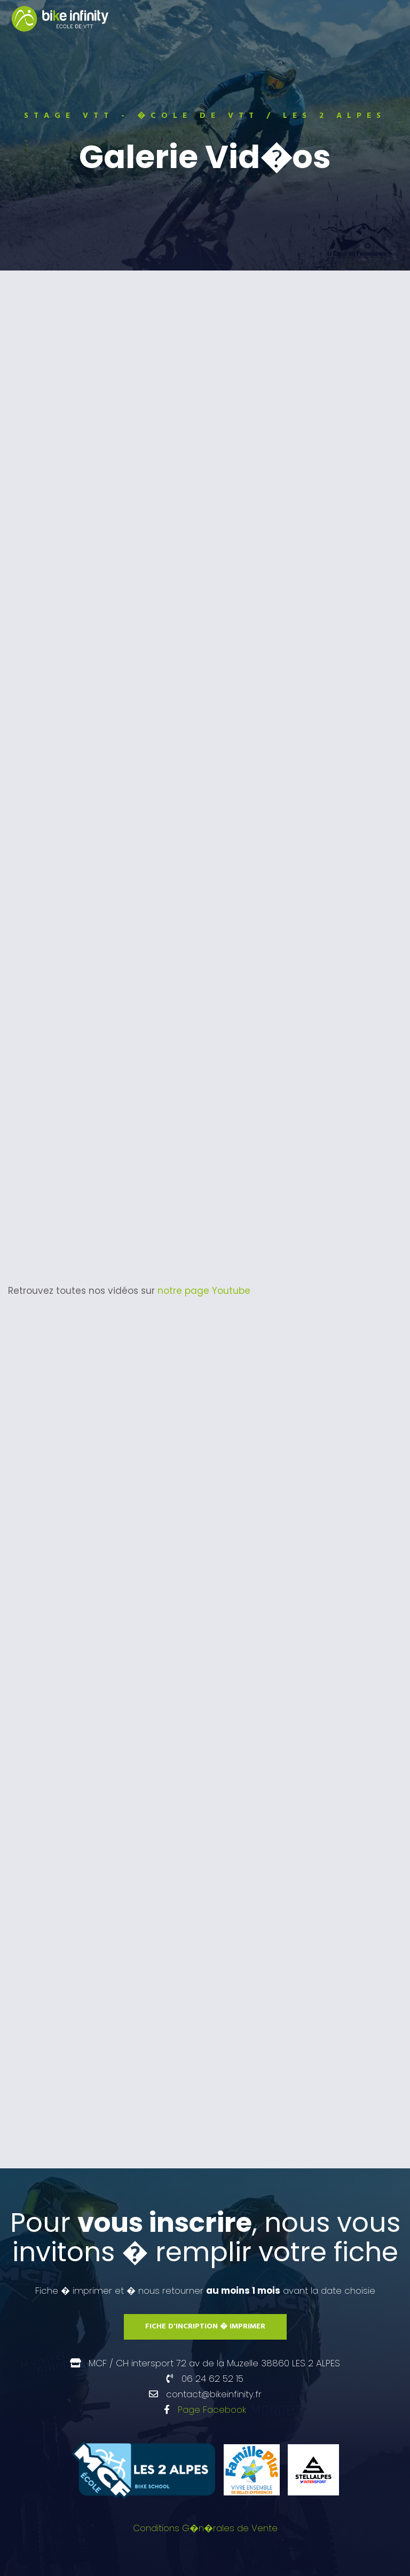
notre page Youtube (203, 1290)
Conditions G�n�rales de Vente (205, 2528)
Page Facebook (212, 2409)
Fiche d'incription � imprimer (205, 2326)
